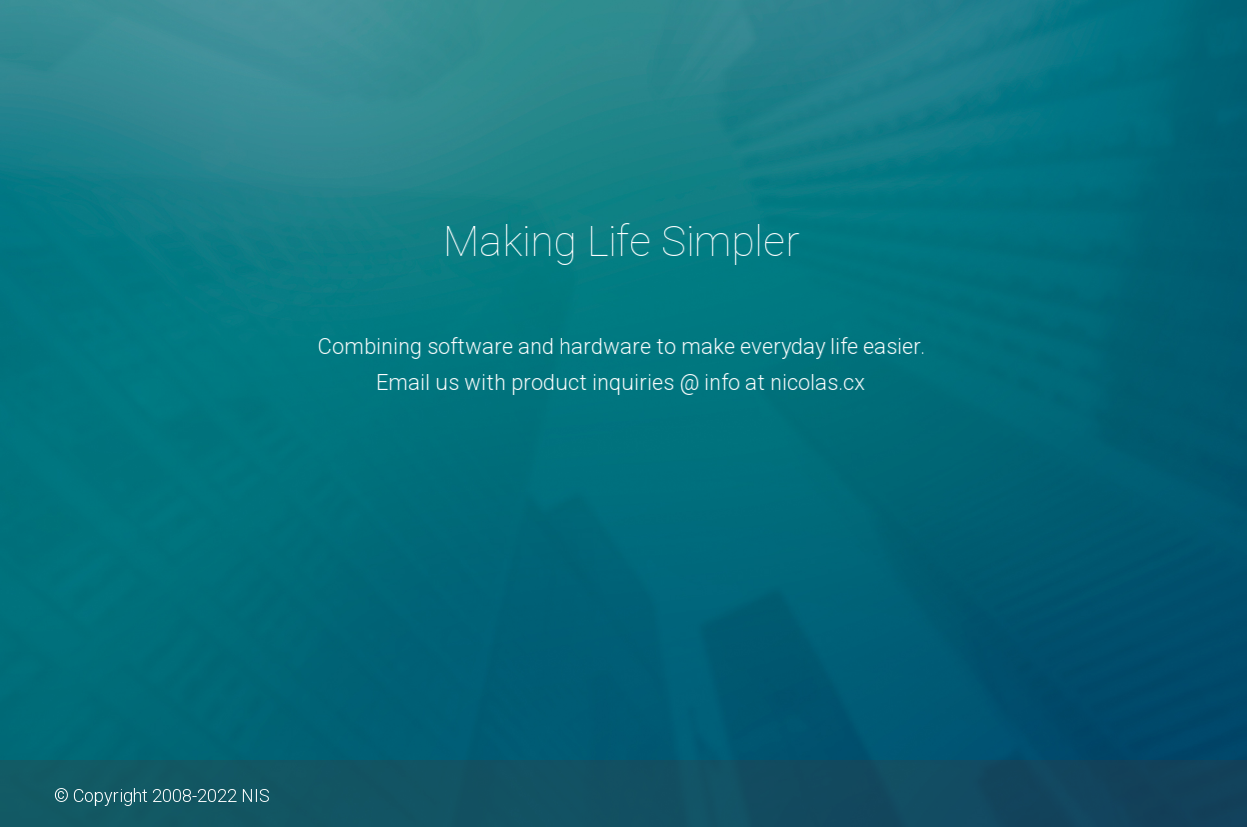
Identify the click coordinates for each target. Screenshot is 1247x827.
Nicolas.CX (624, 130)
